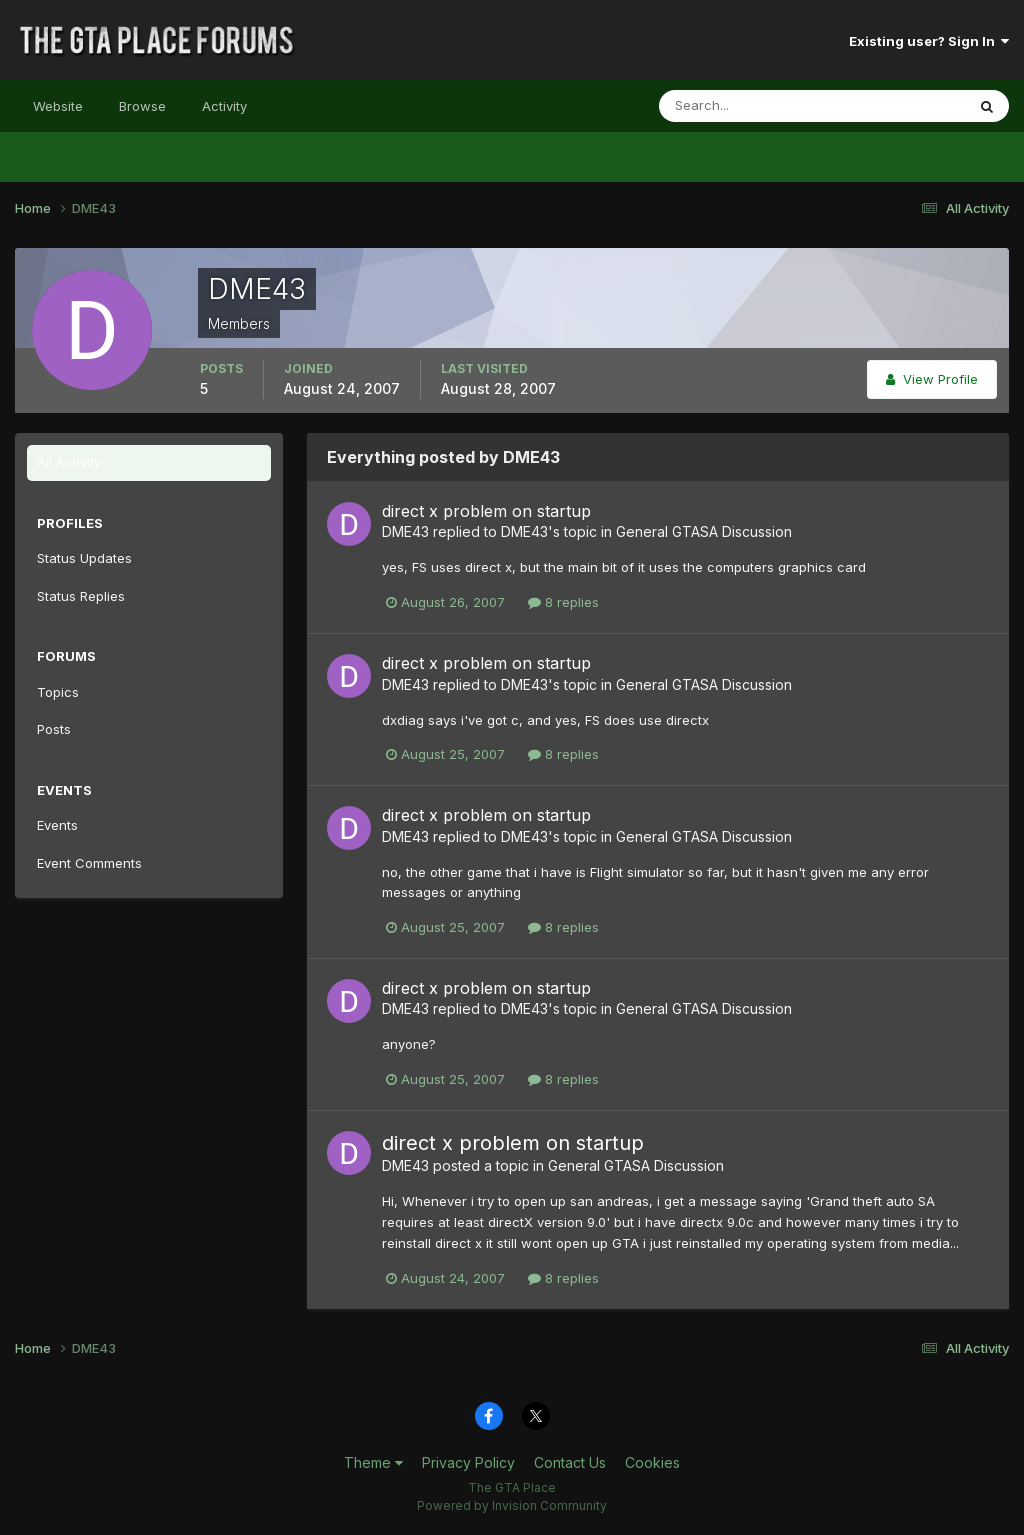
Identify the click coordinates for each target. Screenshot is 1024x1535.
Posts (54, 729)
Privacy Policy (468, 1462)
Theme (373, 1462)
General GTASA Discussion (704, 531)
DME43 (405, 531)
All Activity (69, 462)
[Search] (747, 106)
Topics (58, 692)
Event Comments (89, 863)
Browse (142, 106)
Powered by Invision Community (512, 1505)
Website (58, 106)
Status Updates (84, 558)
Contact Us (570, 1462)
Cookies (652, 1462)
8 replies (563, 602)
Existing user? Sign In (929, 41)
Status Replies (81, 596)
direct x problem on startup (486, 511)
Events (57, 825)
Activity (224, 106)
